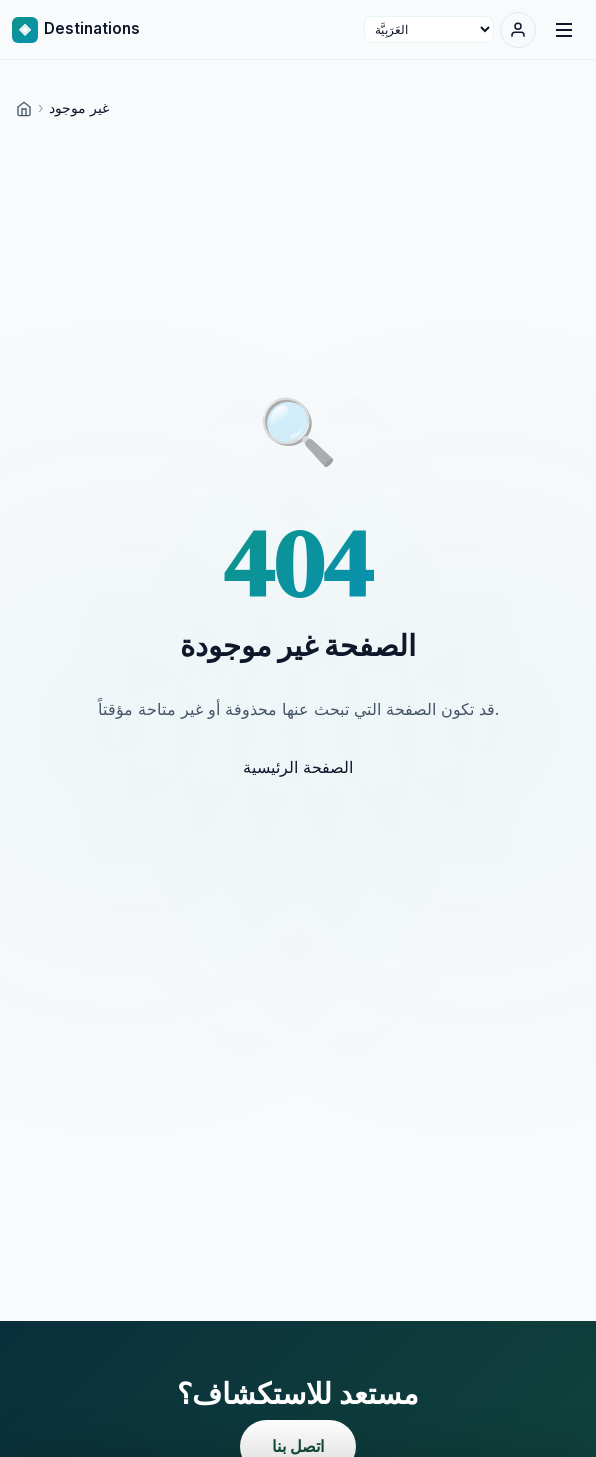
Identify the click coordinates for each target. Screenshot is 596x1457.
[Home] (24, 107)
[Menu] (564, 30)
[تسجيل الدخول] (518, 30)
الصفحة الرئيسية (298, 767)
